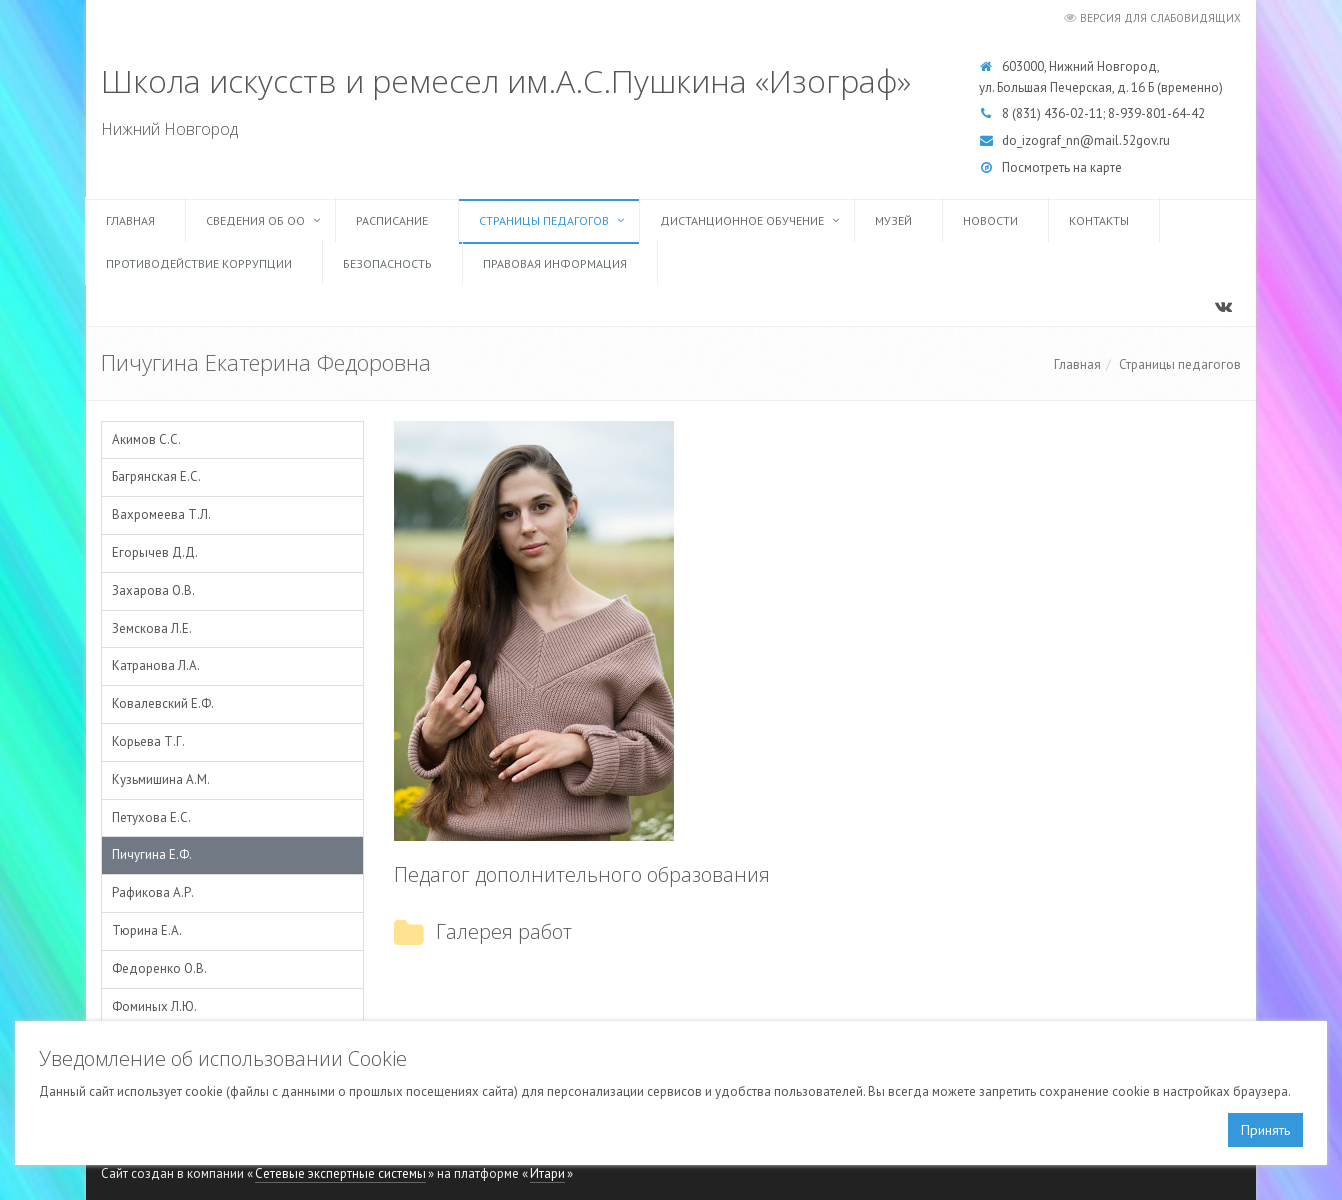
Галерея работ (504, 931)
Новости (990, 220)
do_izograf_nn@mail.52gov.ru (1086, 140)
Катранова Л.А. (156, 665)
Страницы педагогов (544, 220)
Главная (130, 220)
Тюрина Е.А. (147, 930)
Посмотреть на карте (1062, 167)
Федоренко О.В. (159, 968)
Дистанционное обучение (742, 220)
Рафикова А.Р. (153, 892)
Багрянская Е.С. (156, 476)
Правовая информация (555, 263)
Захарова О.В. (153, 590)
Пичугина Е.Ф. (152, 854)
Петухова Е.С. (151, 817)
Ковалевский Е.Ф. (163, 703)
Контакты (1099, 220)
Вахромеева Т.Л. (161, 514)
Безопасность (387, 263)
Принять (1265, 1130)
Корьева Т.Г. (148, 741)
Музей (893, 220)
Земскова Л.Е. (152, 628)
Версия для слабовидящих (1160, 18)
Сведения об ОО (255, 220)
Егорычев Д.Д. (155, 552)
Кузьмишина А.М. (161, 779)
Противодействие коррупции (199, 263)
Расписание (392, 220)
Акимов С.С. (146, 439)
